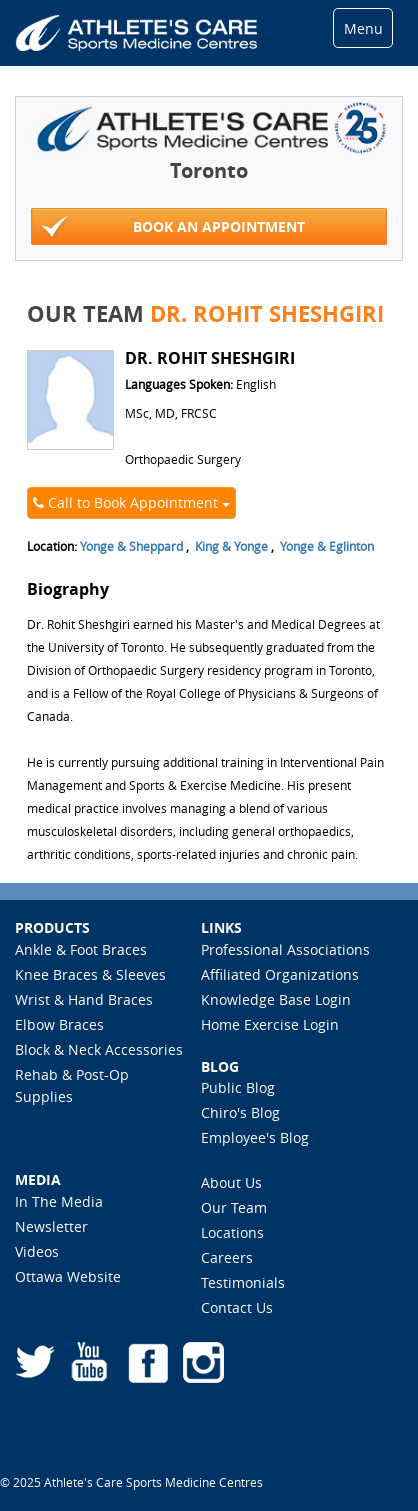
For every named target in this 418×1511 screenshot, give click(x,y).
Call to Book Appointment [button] (131, 502)
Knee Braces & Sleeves (90, 974)
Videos (37, 1251)
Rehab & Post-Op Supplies (72, 1085)
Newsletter (51, 1226)
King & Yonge (231, 546)
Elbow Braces (59, 1024)
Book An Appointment (173, 227)
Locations (232, 1232)
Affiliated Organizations (280, 974)
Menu (363, 28)
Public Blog (238, 1087)
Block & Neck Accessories (99, 1049)
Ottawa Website (68, 1276)
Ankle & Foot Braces (81, 949)
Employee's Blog (255, 1137)
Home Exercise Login (270, 1024)
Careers (227, 1257)
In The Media (59, 1201)
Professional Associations (285, 949)
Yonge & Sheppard (131, 546)
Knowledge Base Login (276, 999)
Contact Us (237, 1307)
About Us (231, 1182)
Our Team (234, 1207)
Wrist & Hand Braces (84, 999)
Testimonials (243, 1282)
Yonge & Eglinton (327, 546)
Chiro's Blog (240, 1112)
